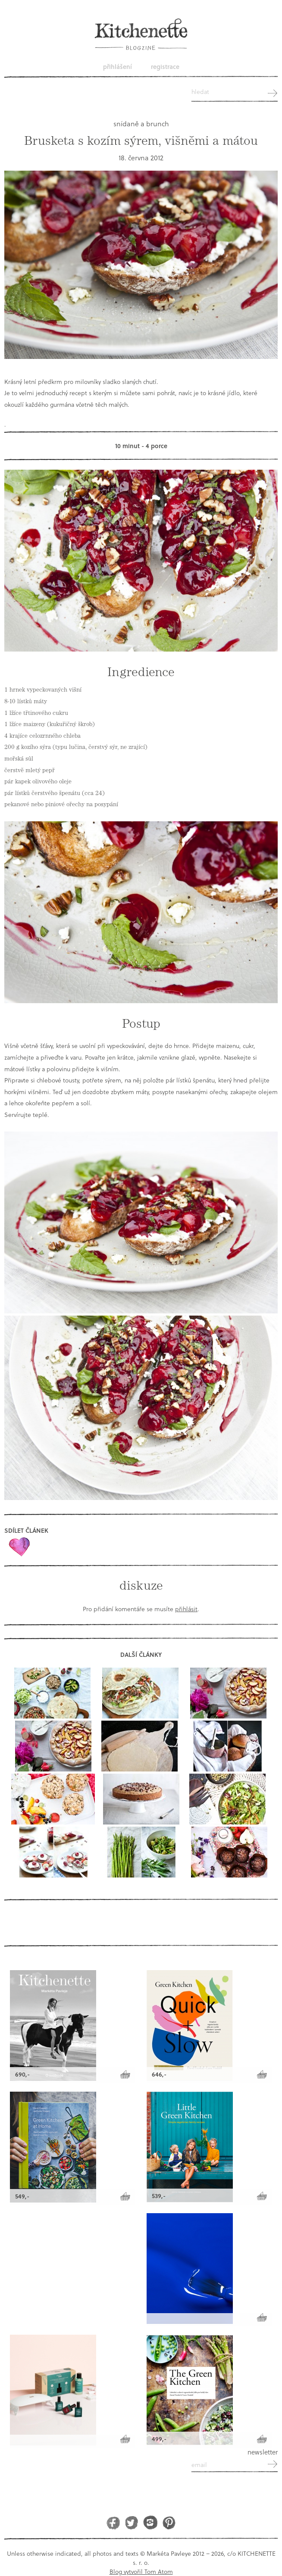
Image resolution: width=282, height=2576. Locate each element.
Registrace (165, 66)
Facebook (113, 2522)
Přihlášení (117, 66)
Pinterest (169, 2522)
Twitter (132, 2522)
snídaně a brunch (141, 123)
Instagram (150, 2522)
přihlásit (186, 1608)
